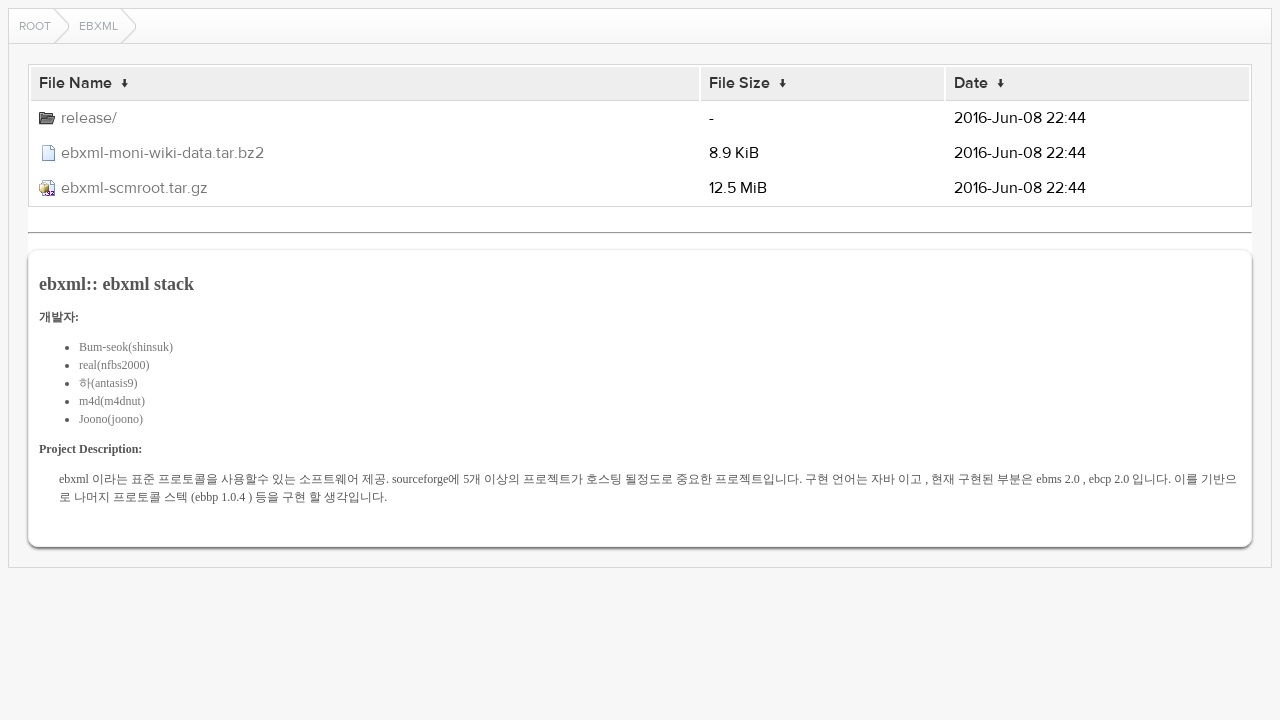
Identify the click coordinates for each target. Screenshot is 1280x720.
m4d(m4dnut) (112, 401)
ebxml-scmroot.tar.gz (134, 188)
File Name (75, 83)
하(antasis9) (108, 383)
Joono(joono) (111, 419)
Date (971, 83)
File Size (739, 83)
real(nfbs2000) (114, 365)
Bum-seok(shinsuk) (126, 347)
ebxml (98, 26)
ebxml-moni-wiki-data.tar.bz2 (162, 153)
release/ (89, 118)
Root (35, 26)
